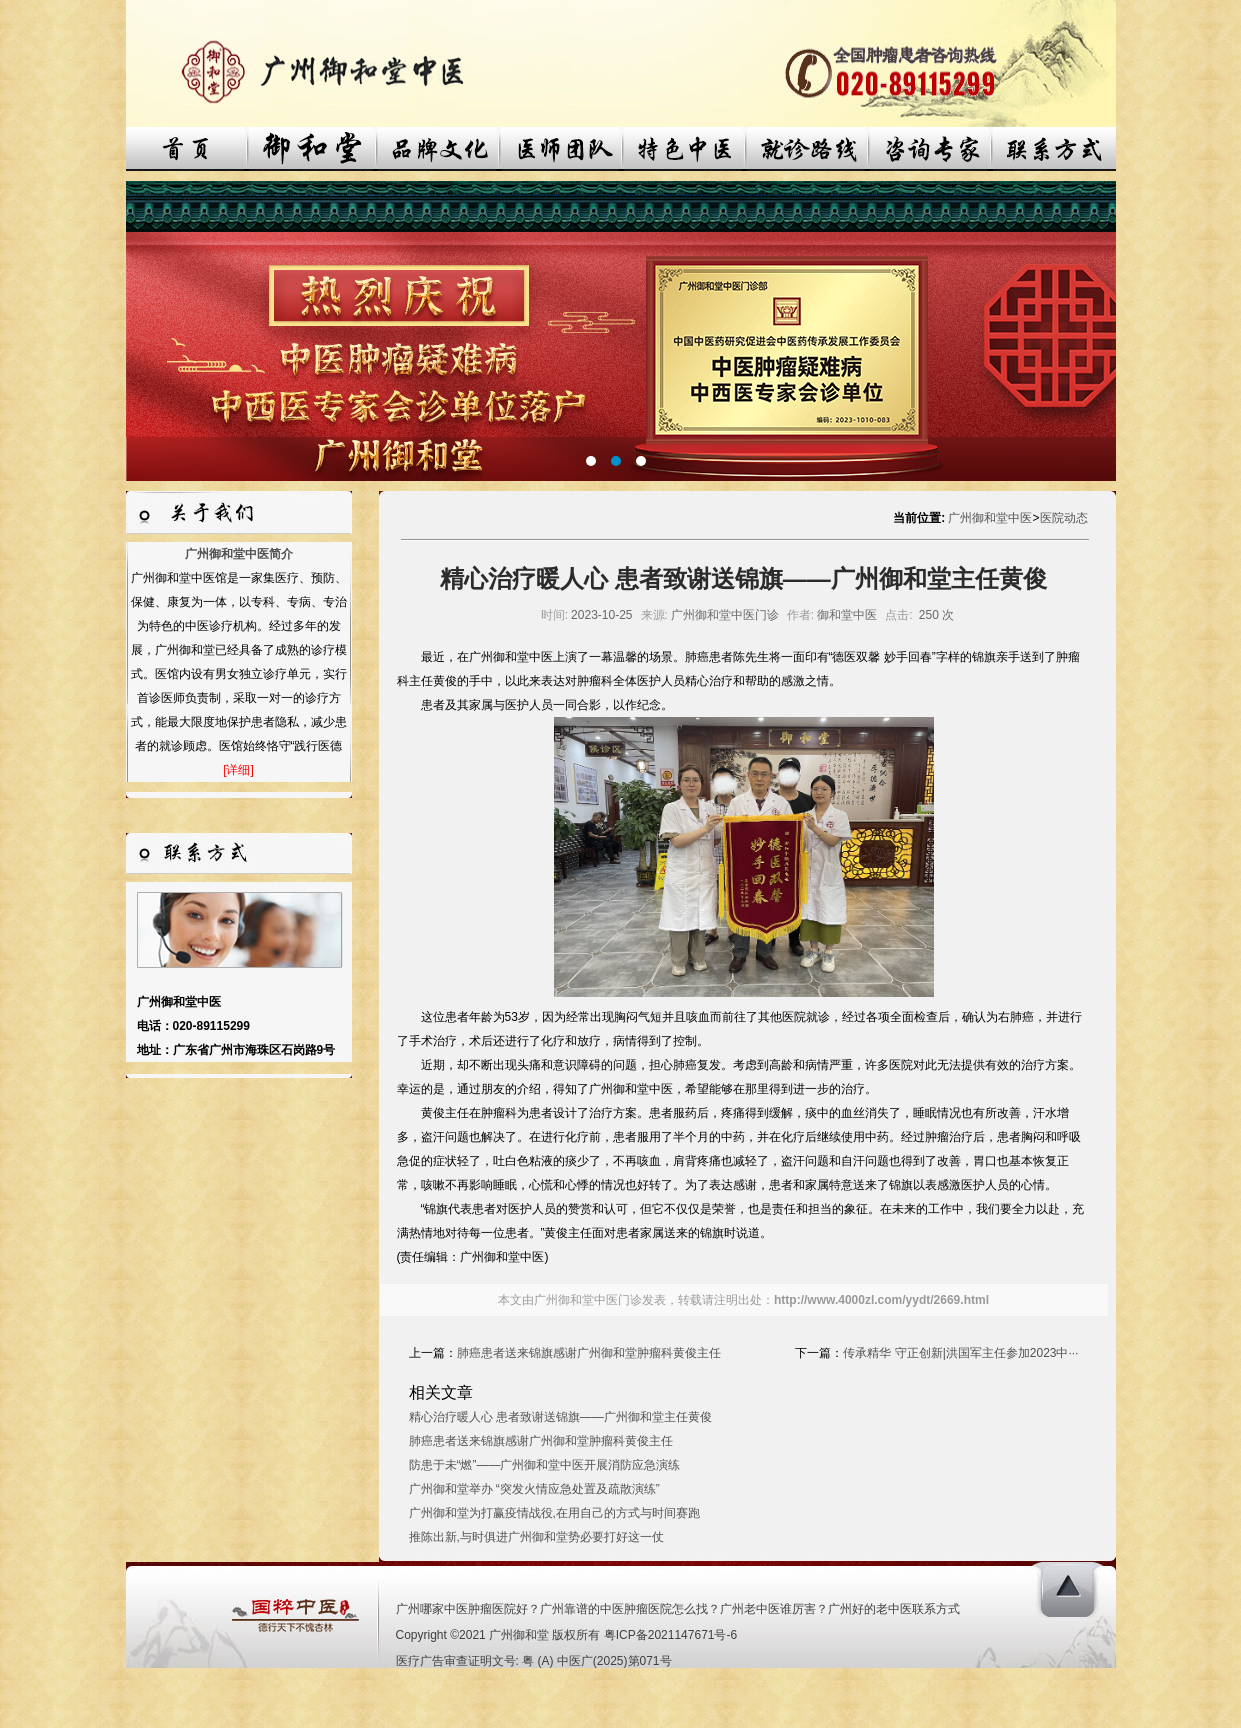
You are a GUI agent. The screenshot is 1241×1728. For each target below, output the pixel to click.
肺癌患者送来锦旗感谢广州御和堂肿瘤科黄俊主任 (589, 1353)
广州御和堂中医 (990, 518)
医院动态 (1064, 518)
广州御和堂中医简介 (239, 554)
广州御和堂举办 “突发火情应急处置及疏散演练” (534, 1489)
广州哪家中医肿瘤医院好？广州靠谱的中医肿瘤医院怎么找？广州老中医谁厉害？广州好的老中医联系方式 (678, 1609)
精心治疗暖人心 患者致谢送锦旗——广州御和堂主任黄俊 (560, 1417)
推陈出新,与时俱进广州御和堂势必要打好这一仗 (536, 1537)
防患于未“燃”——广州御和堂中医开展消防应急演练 (545, 1465)
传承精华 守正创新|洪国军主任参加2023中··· (960, 1353)
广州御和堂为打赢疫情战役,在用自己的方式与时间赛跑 (554, 1513)
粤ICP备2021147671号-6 (670, 1635)
